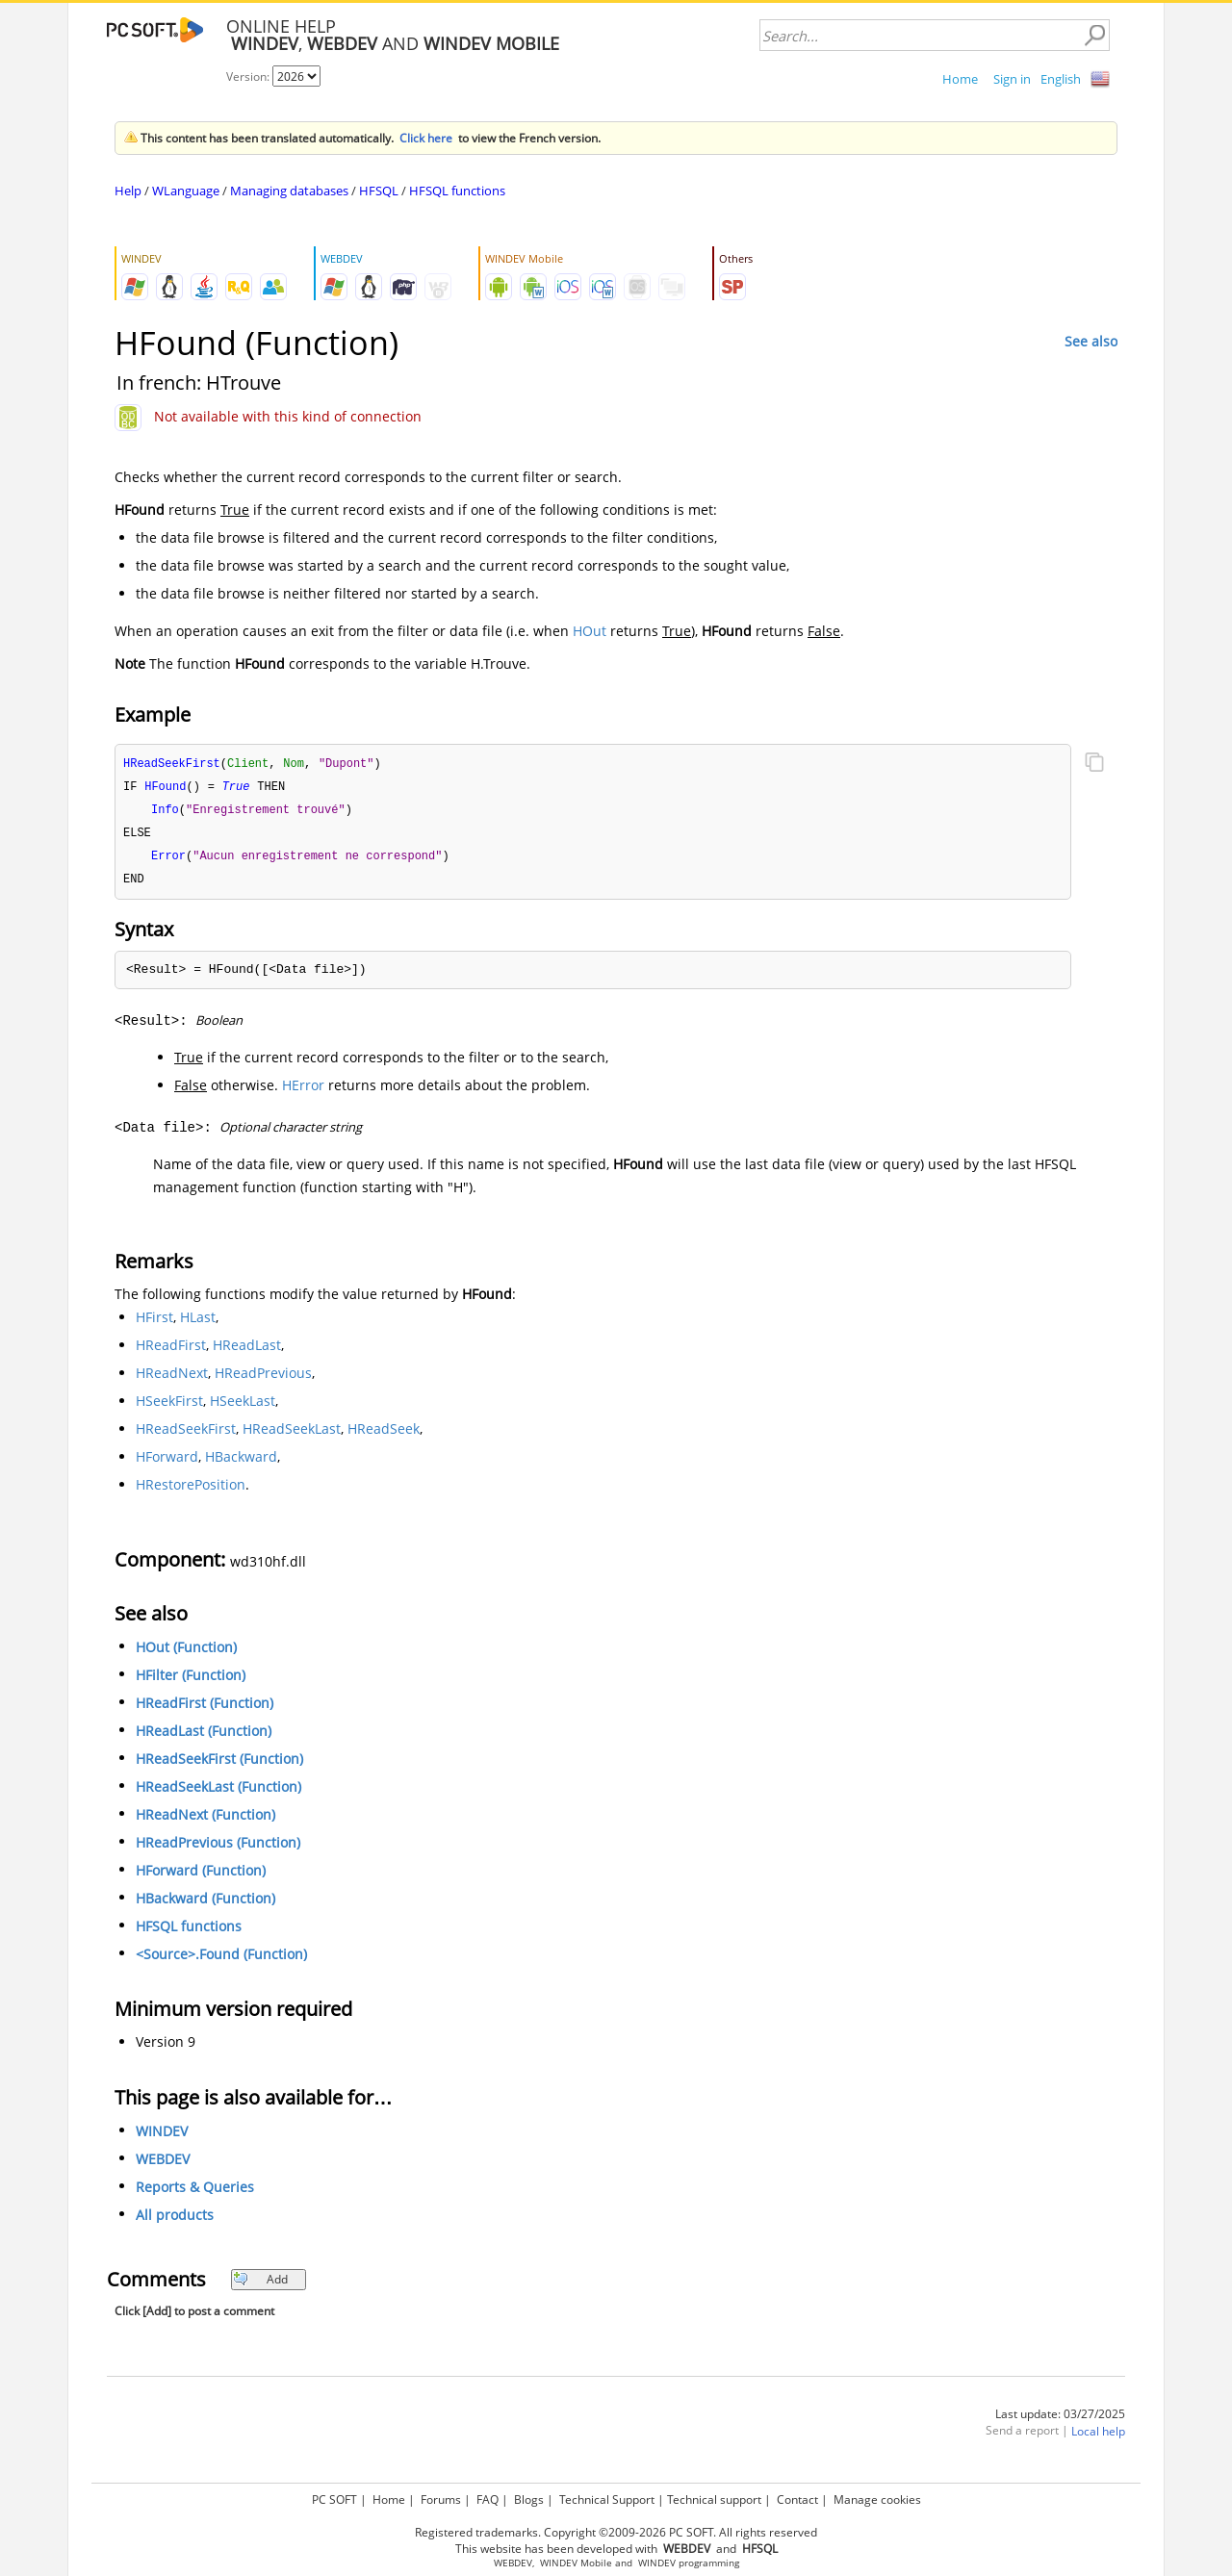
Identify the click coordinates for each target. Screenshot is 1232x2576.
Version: (249, 76)
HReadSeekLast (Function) (218, 1792)
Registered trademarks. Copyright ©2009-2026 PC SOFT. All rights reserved (616, 2532)
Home (960, 79)
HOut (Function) (186, 1653)
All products (175, 2220)
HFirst (154, 1323)
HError (303, 1091)
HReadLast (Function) (203, 1736)
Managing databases (289, 190)
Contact (797, 2499)
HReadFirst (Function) (204, 1708)
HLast (198, 1323)
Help (128, 190)
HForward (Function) (201, 1876)
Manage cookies (877, 2499)
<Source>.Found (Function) (221, 1960)
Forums (441, 2499)
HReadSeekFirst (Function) (219, 1764)
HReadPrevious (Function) (218, 1848)
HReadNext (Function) (205, 1820)
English (1060, 79)
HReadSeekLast (292, 1434)
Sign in (1012, 79)
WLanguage (185, 190)
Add (260, 2285)
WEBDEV (163, 2164)
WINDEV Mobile (576, 2563)
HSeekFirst (169, 1406)
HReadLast (247, 1350)
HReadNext (172, 1378)
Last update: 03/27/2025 (1060, 2419)
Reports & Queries (195, 2192)
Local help (1098, 2437)
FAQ (487, 2499)
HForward (167, 1462)
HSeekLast (242, 1406)
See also (1091, 341)
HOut (589, 631)
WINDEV (162, 2137)
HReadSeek (383, 1434)
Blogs (529, 2499)
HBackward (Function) (205, 1904)
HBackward (241, 1462)
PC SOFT (334, 2499)
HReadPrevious (263, 1378)
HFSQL (378, 190)
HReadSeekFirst (186, 1434)
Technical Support (606, 2499)
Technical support (714, 2499)
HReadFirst (171, 1350)
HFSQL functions (457, 190)
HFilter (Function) (190, 1680)
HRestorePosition (190, 1490)
